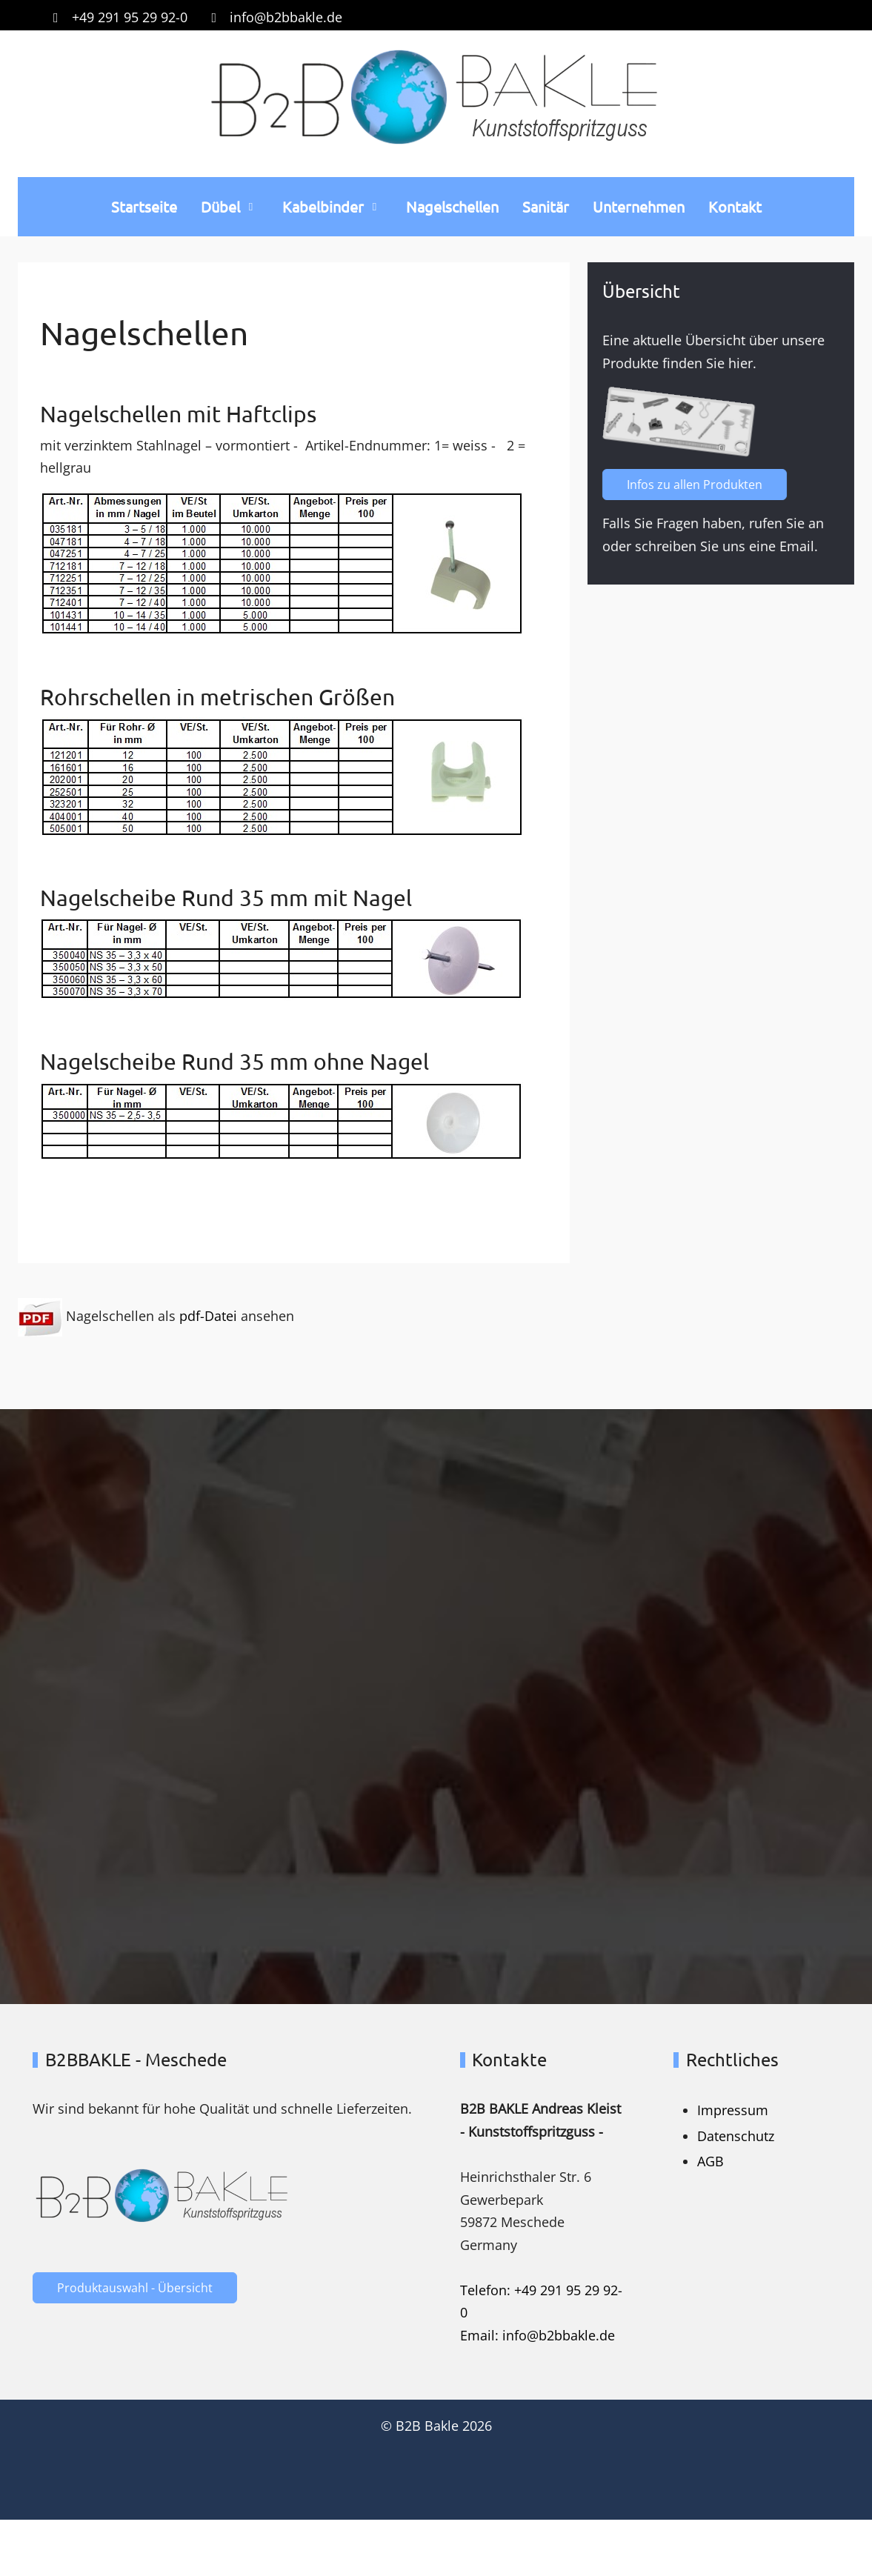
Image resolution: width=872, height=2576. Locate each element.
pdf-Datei (208, 1315)
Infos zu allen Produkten (700, 484)
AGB (710, 2161)
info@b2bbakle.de (286, 17)
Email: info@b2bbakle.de (537, 2335)
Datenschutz (735, 2136)
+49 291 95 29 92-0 (129, 17)
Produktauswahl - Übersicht (135, 2288)
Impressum (732, 2110)
